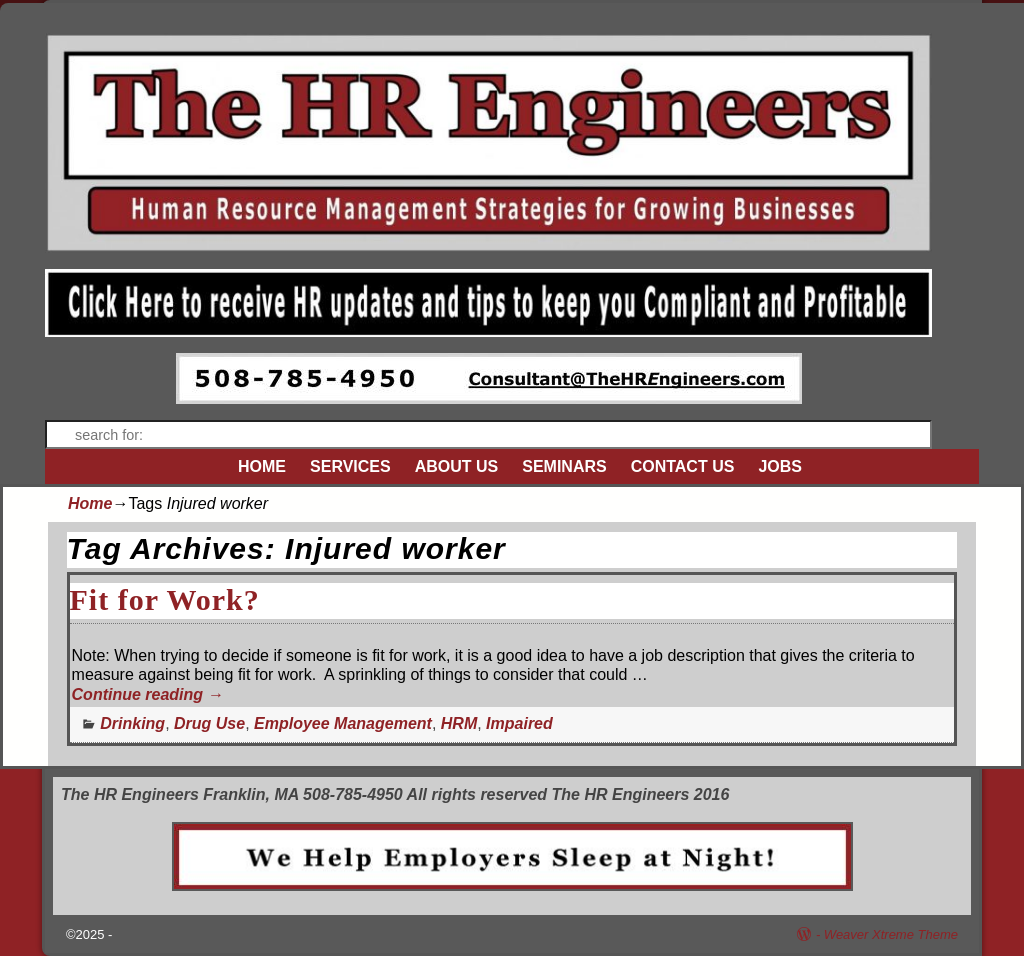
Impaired (519, 723)
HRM (459, 723)
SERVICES (350, 466)
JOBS (780, 466)
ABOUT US (457, 466)
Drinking (132, 723)
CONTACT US (683, 466)
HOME (262, 466)
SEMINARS (564, 466)
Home (90, 503)
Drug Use (209, 723)
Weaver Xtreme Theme (891, 934)
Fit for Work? (165, 599)
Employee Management (343, 723)
